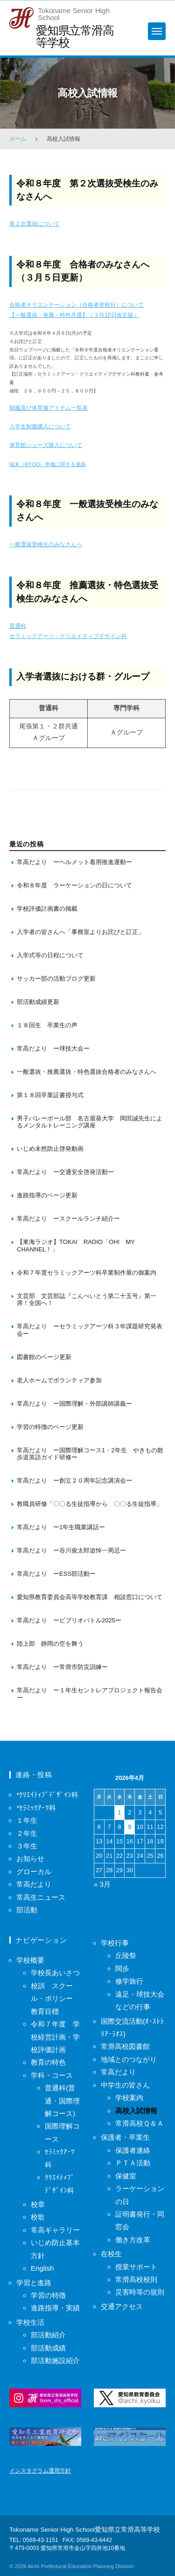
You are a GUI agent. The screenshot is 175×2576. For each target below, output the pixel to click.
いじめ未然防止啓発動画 (50, 1148)
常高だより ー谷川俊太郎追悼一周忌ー (71, 1550)
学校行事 (115, 1943)
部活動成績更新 (38, 1001)
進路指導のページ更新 (47, 1195)
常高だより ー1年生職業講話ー (61, 1527)
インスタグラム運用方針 (40, 2470)
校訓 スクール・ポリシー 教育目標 (55, 1998)
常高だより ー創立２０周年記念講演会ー (74, 1480)
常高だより (33, 1884)
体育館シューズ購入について (45, 445)
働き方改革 (132, 2240)
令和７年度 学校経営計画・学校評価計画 (55, 2037)
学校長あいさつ (55, 1973)
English (42, 2268)
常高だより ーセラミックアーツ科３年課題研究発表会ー (89, 1330)
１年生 (26, 1820)
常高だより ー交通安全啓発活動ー (65, 1171)
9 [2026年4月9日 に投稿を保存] (129, 1826)
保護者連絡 (132, 2150)
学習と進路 (33, 2283)
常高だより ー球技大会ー (53, 1048)
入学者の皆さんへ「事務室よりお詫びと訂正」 (80, 931)
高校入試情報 (136, 2111)
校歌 (38, 2217)
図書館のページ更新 (44, 1356)
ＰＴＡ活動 (132, 2163)
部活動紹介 (48, 2335)
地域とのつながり (129, 2059)
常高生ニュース (40, 1897)
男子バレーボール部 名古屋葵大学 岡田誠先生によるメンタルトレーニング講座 (89, 1122)
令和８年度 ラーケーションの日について (74, 885)
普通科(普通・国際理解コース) (62, 2100)
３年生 (26, 1846)
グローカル (33, 1871)
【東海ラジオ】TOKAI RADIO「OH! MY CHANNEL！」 (79, 1245)
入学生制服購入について (40, 426)
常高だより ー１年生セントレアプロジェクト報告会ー (89, 1694)
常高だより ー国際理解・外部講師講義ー (74, 1403)
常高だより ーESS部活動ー (56, 1573)
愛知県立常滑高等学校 (74, 36)
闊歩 (122, 1968)
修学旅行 (129, 1981)
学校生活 (30, 2322)
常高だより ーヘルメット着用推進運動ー (74, 862)
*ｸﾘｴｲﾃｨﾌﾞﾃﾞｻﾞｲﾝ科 (47, 1795)
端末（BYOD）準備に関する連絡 (47, 464)
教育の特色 (48, 2062)
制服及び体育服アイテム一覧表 (48, 408)
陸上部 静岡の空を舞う (50, 1643)
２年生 (26, 1833)
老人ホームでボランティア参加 (59, 1380)
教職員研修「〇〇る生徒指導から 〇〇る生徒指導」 (89, 1503)
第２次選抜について (34, 223)
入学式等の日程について (50, 955)
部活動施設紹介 (55, 2360)
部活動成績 (48, 2348)
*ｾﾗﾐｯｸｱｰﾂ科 (36, 1808)
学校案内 (129, 2098)
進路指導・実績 (55, 2308)
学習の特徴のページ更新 (50, 1426)
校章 (38, 2204)
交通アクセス (122, 2306)
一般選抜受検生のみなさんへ (45, 544)
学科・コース (52, 2075)
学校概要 (30, 1960)
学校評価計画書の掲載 (47, 908)
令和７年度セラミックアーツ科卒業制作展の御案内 (86, 1272)
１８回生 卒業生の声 (47, 1025)
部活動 (26, 1910)
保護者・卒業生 (125, 2137)
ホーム (17, 139)
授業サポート (136, 2267)
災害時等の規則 (139, 2292)
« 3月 (102, 1884)
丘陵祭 (125, 1955)
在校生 (111, 2254)
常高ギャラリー (55, 2230)
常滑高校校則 (136, 2279)
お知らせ (30, 1858)
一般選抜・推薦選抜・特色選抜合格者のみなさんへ (86, 1071)
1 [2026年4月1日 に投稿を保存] (119, 1812)
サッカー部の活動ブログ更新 (56, 978)
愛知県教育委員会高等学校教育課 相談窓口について (89, 1597)
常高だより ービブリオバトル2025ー (69, 1620)
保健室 (125, 2176)
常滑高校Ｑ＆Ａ (139, 2123)
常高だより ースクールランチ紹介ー (68, 1218)
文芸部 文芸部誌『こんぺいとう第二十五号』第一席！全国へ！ (86, 1299)
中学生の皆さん (125, 2085)
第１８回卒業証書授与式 (51, 1095)
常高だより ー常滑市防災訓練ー (62, 1666)
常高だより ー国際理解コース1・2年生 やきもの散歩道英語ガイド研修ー (90, 1454)
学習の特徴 (48, 2295)
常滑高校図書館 (125, 2046)
